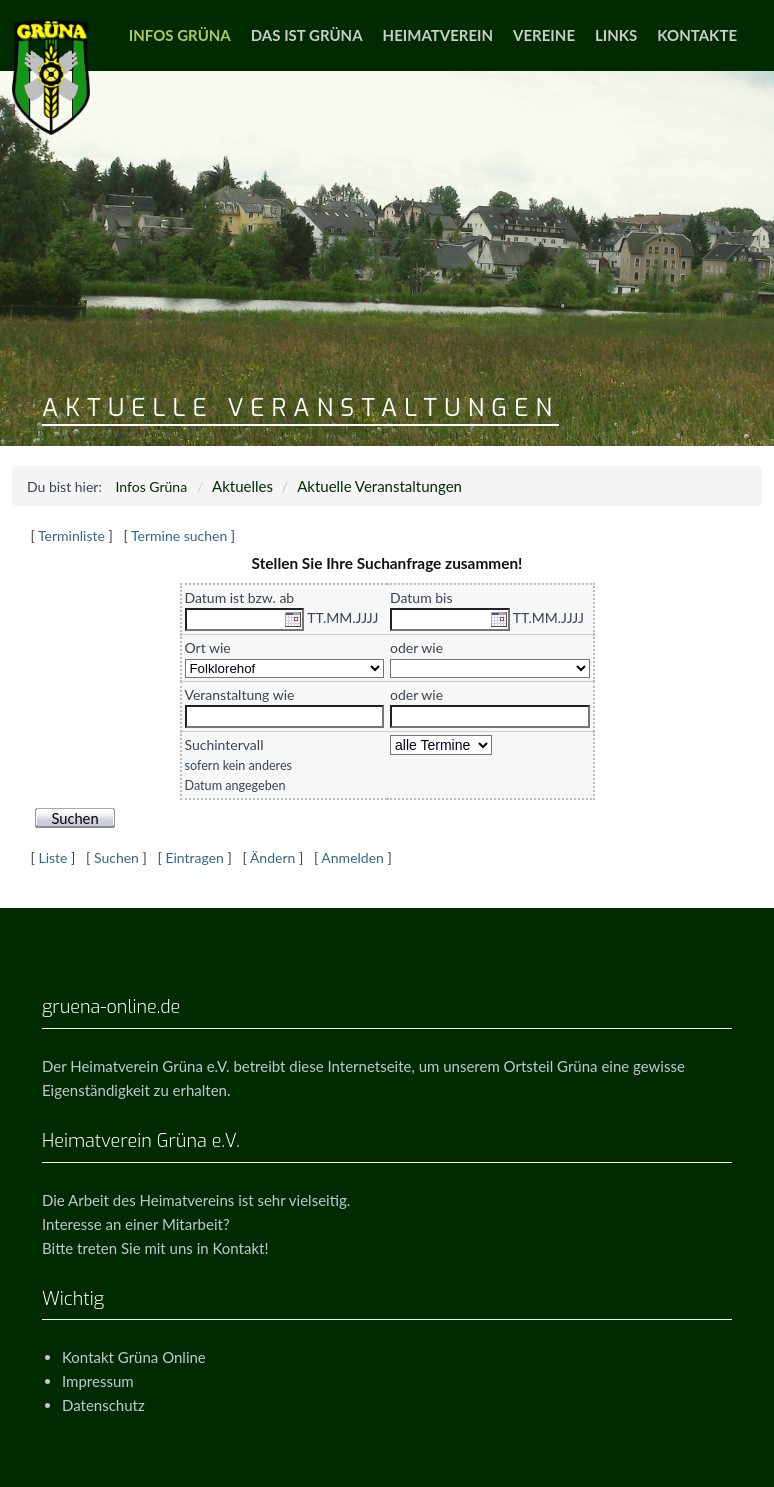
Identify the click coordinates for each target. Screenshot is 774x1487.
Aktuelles (242, 486)
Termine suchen (179, 535)
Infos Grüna (180, 35)
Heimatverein (438, 35)
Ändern (272, 857)
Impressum (98, 1381)
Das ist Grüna (307, 35)
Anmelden (352, 857)
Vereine (544, 35)
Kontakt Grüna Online (134, 1357)
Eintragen (194, 857)
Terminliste (71, 535)
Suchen (116, 857)
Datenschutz (103, 1405)
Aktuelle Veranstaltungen (379, 486)
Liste (52, 857)
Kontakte (697, 35)
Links (616, 35)
